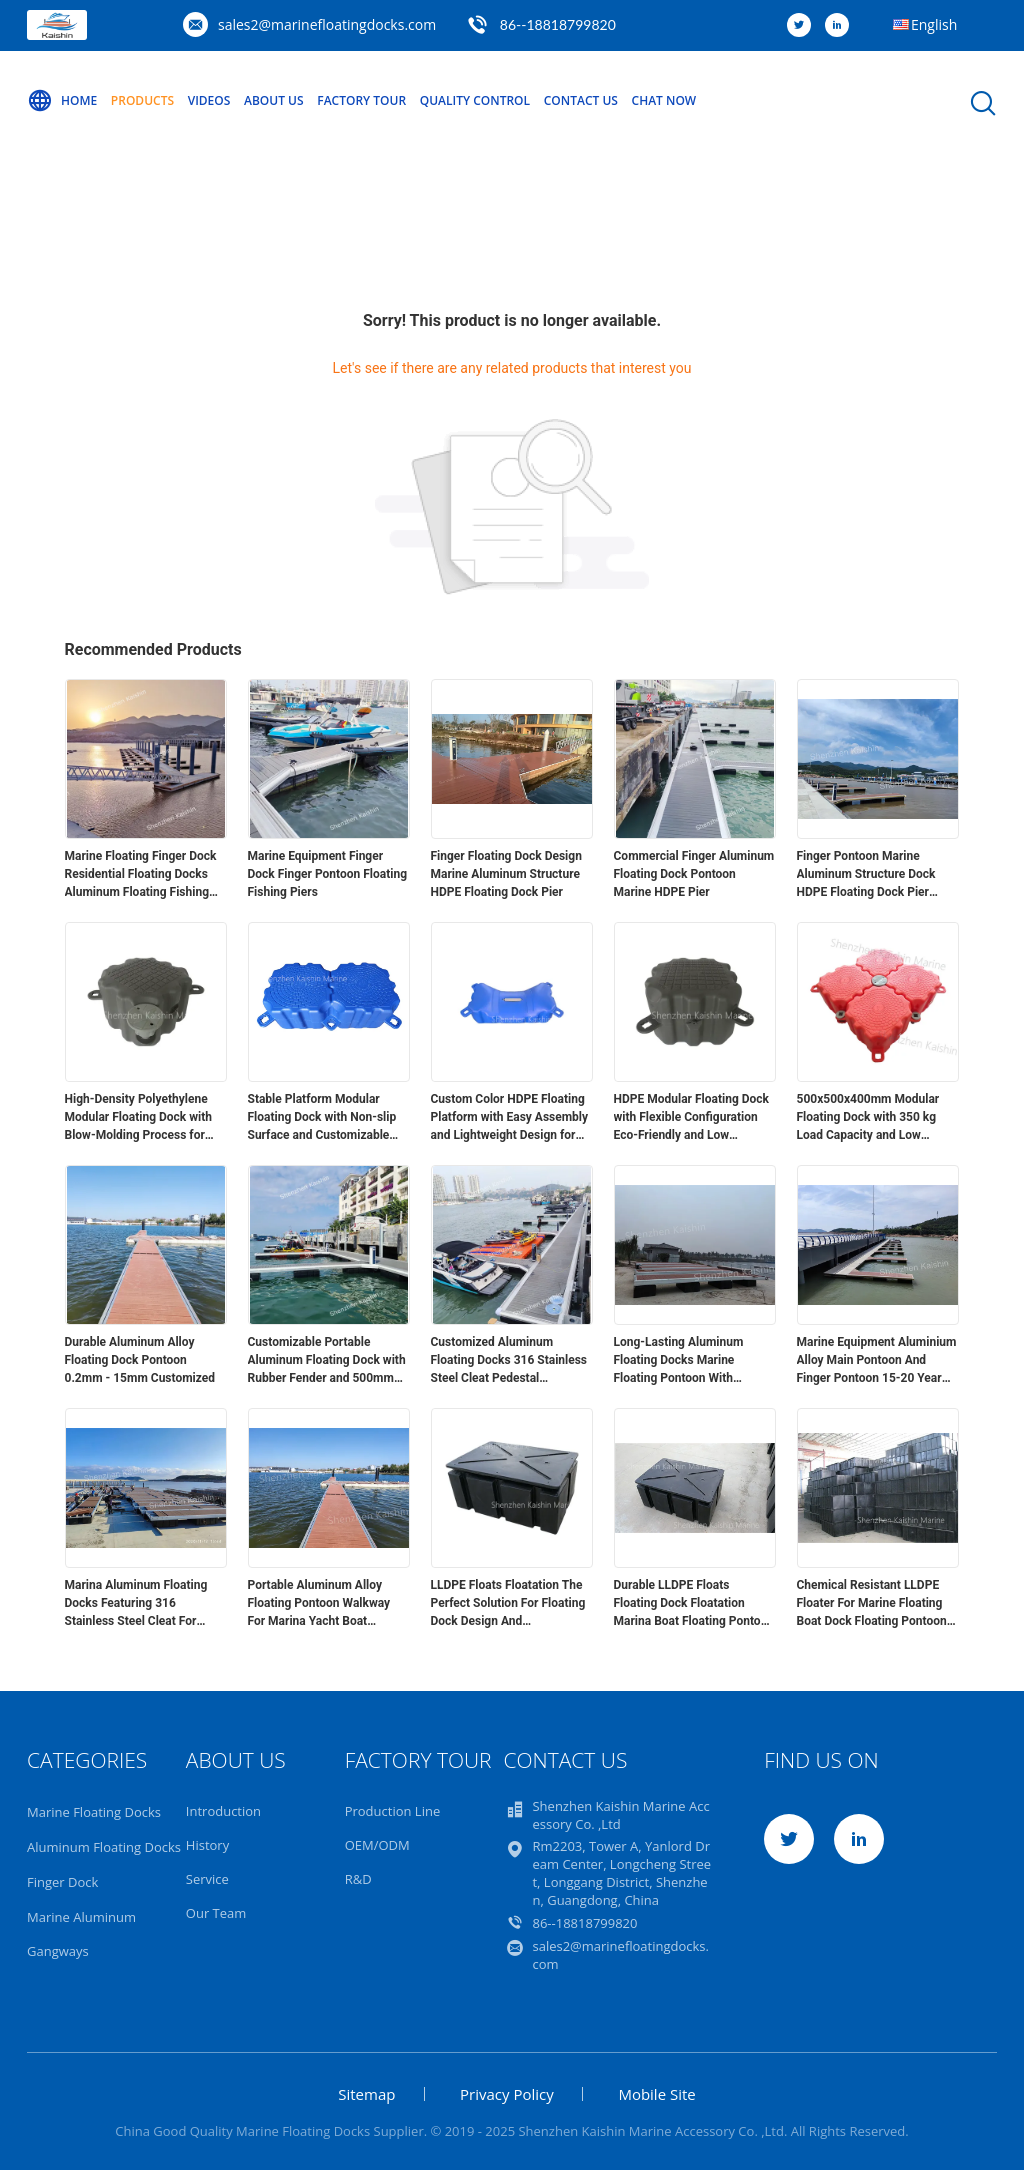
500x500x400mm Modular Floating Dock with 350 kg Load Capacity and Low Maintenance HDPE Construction (868, 1118)
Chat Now (664, 100)
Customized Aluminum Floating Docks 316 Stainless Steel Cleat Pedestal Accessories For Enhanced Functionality (509, 1361)
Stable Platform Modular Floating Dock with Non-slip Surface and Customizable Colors (322, 1118)
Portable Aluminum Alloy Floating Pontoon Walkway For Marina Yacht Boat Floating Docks (319, 1604)
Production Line (393, 1811)
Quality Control (475, 100)
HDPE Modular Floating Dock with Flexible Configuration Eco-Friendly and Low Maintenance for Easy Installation (691, 1118)
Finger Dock (62, 1882)
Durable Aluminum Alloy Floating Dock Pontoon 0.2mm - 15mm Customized (140, 1360)
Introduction (223, 1811)
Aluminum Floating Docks (104, 1847)
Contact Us (581, 100)
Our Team (216, 1913)
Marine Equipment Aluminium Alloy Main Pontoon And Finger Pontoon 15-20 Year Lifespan (877, 1361)
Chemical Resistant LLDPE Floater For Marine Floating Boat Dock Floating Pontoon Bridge (872, 1604)
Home (62, 101)
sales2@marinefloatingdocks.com (327, 24)
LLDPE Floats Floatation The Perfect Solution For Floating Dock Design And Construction (508, 1604)
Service (207, 1879)
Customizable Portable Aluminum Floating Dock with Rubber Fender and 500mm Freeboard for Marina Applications (327, 1361)
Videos (209, 100)
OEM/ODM (377, 1845)
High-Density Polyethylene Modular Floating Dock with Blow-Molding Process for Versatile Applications (138, 1118)
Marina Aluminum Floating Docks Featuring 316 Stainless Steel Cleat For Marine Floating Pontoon (136, 1604)
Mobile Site (656, 2094)
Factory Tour (361, 100)
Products (142, 100)
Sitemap (366, 2094)
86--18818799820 (558, 24)
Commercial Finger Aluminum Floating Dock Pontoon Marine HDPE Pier (694, 874)
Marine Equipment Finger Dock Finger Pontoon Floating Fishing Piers (328, 874)
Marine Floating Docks (94, 1812)
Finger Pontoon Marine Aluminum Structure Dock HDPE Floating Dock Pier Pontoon (866, 875)
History (207, 1845)
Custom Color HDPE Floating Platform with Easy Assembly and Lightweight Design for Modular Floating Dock (510, 1118)
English (934, 24)
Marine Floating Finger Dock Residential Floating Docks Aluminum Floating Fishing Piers (141, 875)
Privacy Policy (507, 2094)
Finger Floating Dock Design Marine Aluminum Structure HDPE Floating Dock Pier (506, 874)
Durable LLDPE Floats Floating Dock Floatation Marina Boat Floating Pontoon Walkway (694, 1604)
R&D (358, 1879)
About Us (274, 100)
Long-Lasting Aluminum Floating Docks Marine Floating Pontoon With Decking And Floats (679, 1361)
